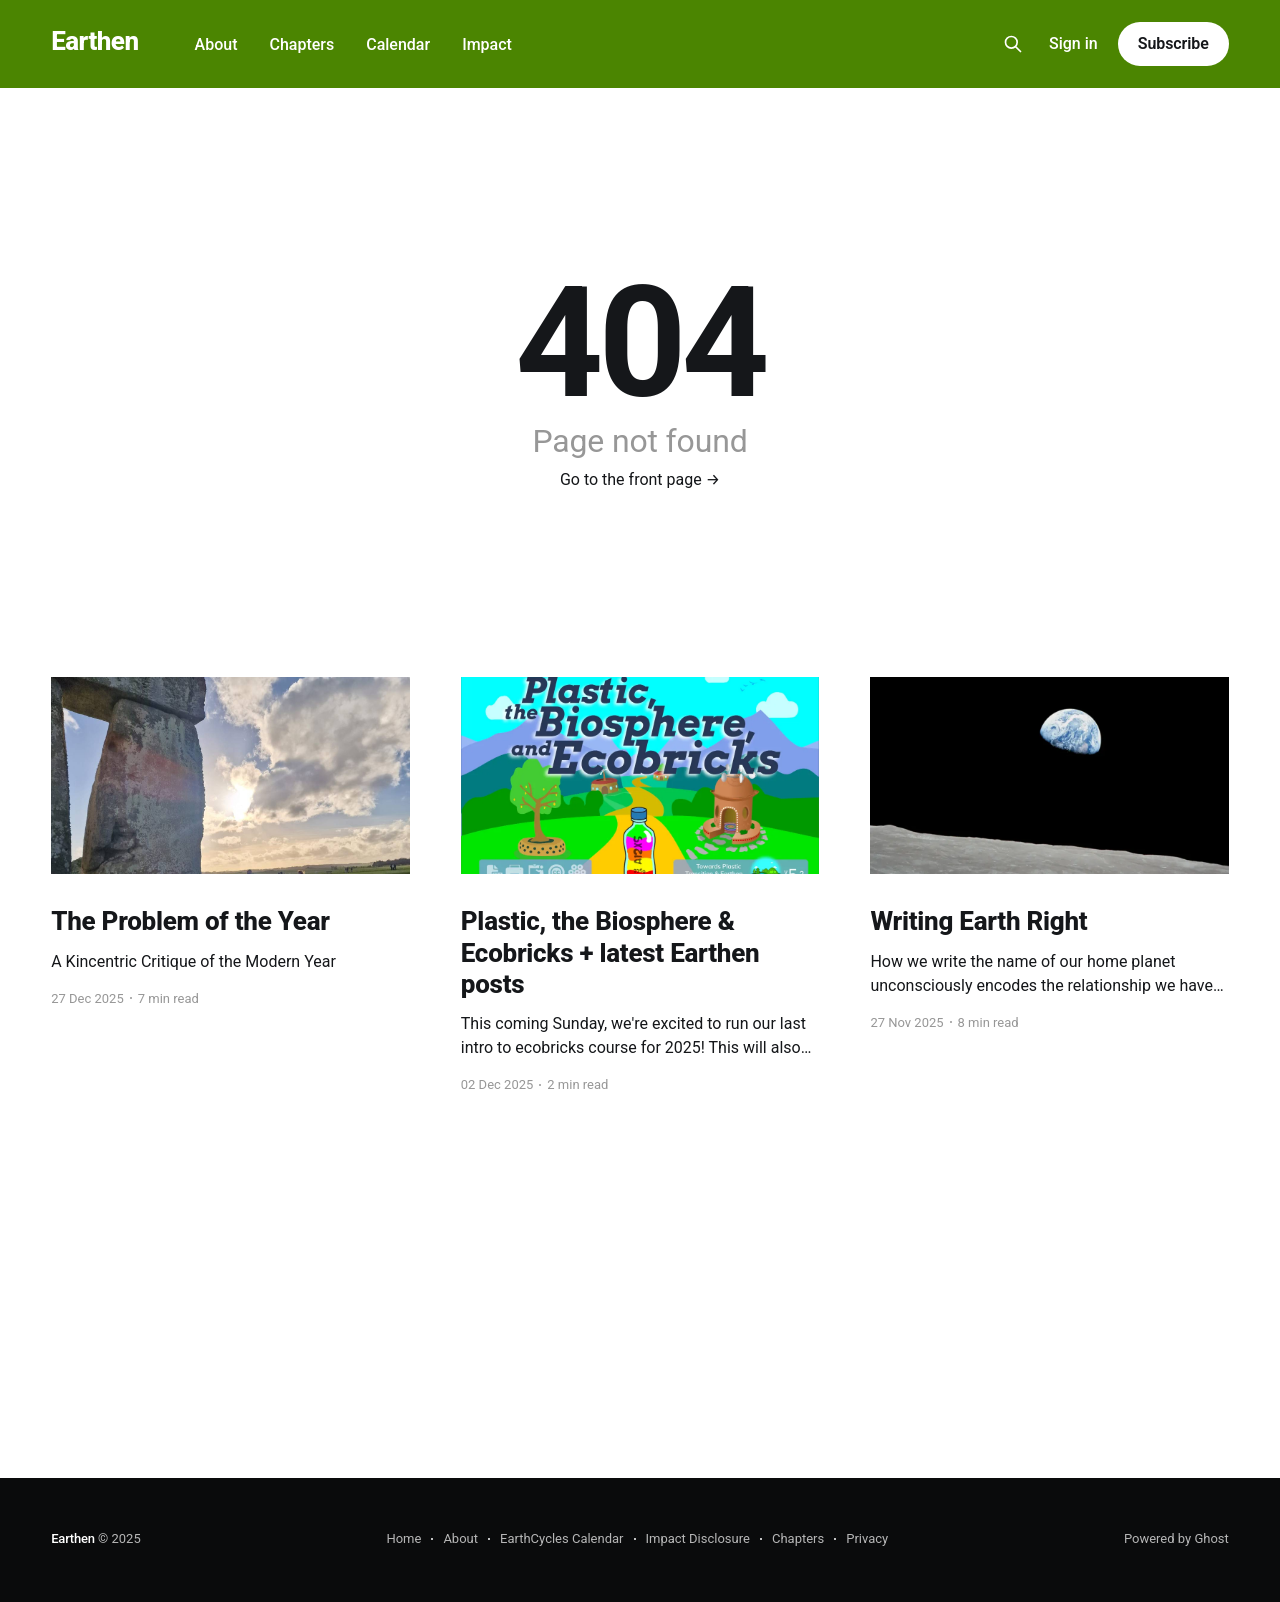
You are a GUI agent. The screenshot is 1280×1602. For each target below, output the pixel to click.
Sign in (1073, 43)
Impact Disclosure (698, 1538)
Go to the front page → (640, 479)
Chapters (301, 44)
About (216, 44)
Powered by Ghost (1176, 1538)
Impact (487, 44)
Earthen (94, 41)
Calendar (398, 44)
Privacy (867, 1538)
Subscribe (1173, 43)
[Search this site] (1013, 44)
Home (403, 1538)
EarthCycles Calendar (562, 1538)
